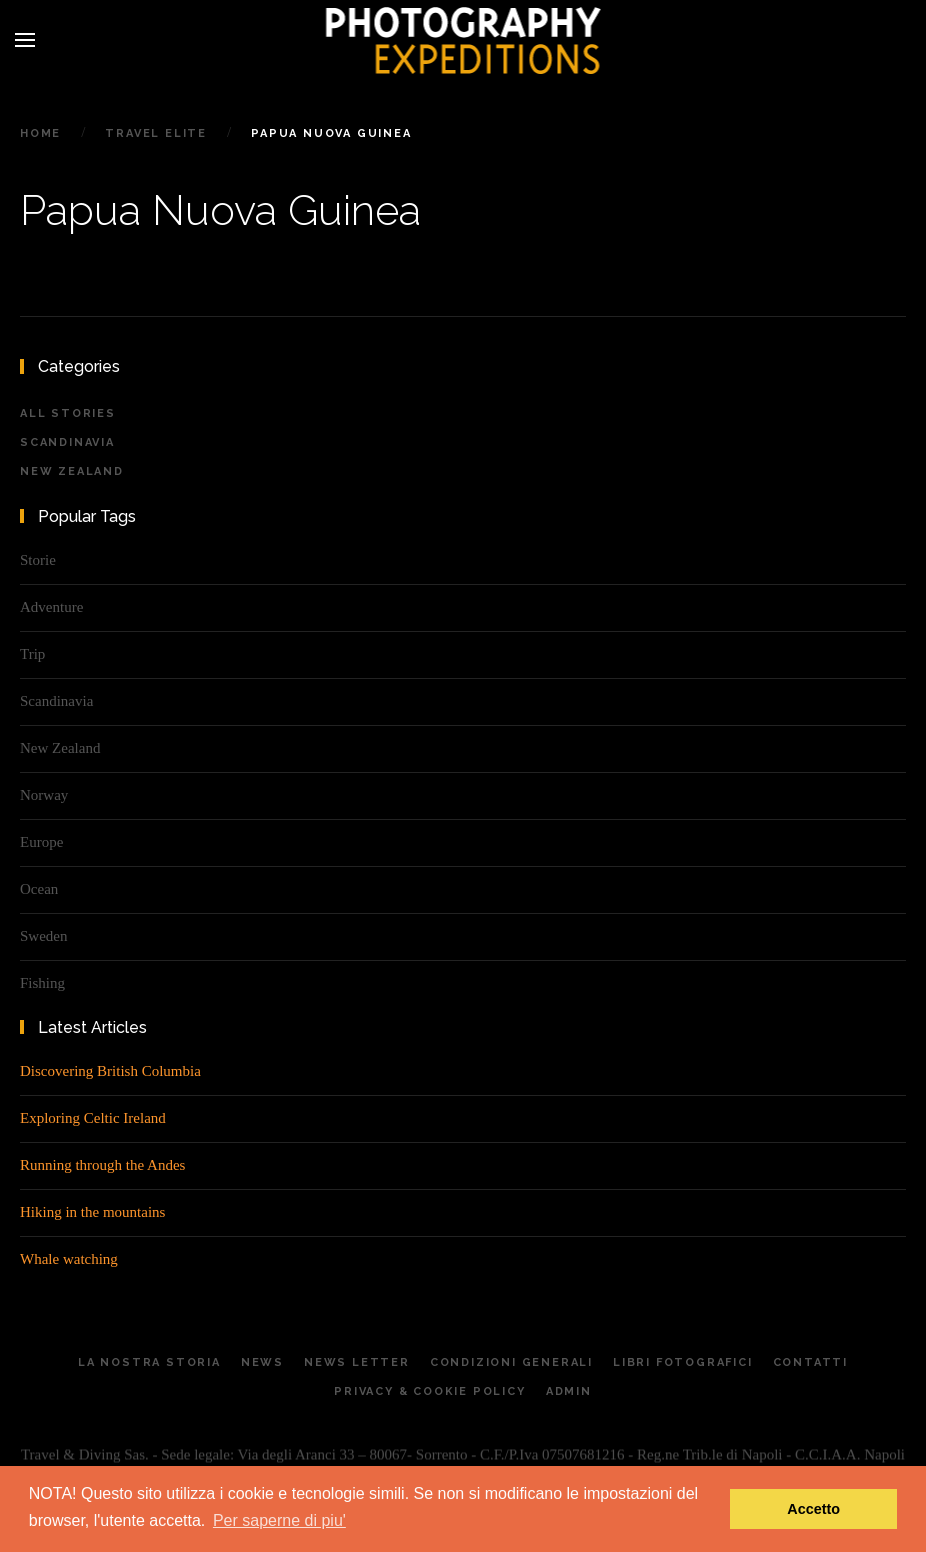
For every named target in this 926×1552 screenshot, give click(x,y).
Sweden (44, 936)
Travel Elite (156, 133)
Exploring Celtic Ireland (93, 1118)
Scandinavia (67, 442)
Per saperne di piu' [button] (279, 1520)
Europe (41, 842)
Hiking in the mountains (92, 1212)
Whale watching (69, 1259)
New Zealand (72, 471)
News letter (357, 1369)
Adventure (51, 607)
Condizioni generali (511, 1369)
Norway (44, 795)
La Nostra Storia (149, 1369)
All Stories (68, 413)
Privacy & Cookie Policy (429, 1398)
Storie (38, 560)
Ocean (39, 889)
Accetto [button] (813, 1509)
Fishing (42, 983)
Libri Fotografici (683, 1369)
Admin (569, 1398)
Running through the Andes (102, 1165)
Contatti (810, 1369)
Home (40, 133)
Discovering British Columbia (110, 1071)
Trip (32, 654)
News (262, 1369)
